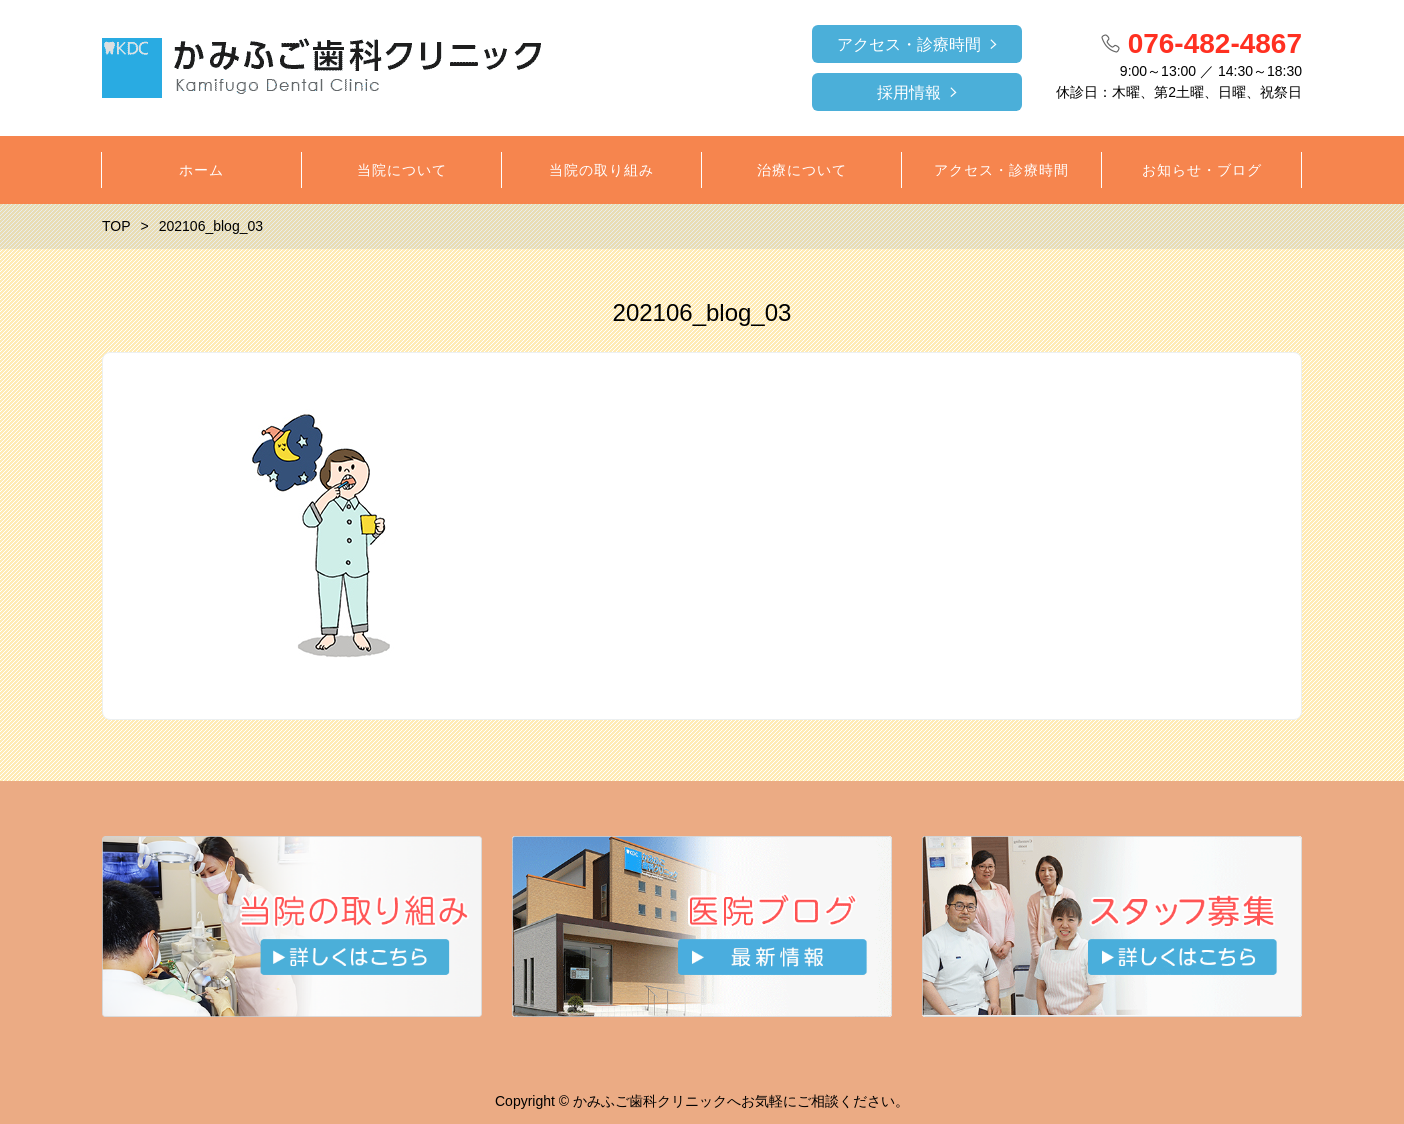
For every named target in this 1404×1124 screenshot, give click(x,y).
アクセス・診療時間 (909, 44)
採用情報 (909, 92)
